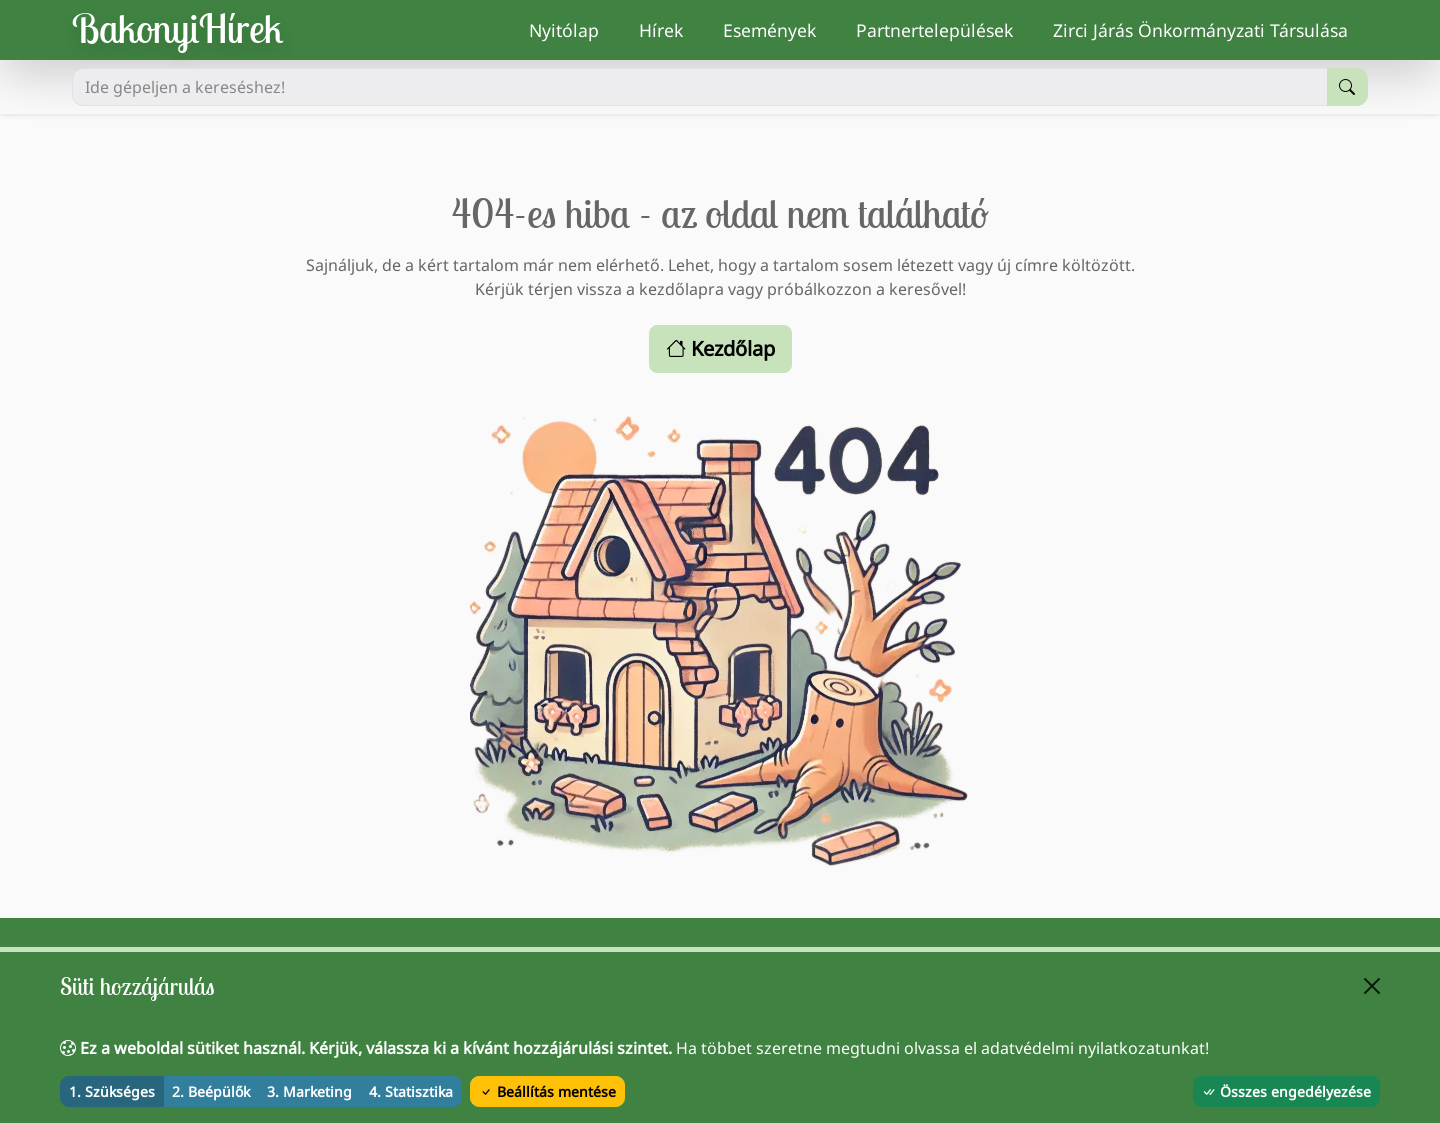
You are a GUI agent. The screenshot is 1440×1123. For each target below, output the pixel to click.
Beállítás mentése (547, 1091)
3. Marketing (309, 1091)
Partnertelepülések (944, 29)
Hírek (671, 29)
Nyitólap (574, 29)
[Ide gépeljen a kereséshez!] (700, 87)
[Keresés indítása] (1347, 87)
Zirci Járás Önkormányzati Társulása (1210, 29)
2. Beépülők (211, 1091)
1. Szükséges (112, 1091)
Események (779, 29)
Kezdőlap (720, 348)
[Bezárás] (1372, 986)
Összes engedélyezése (1286, 1091)
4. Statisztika (411, 1091)
